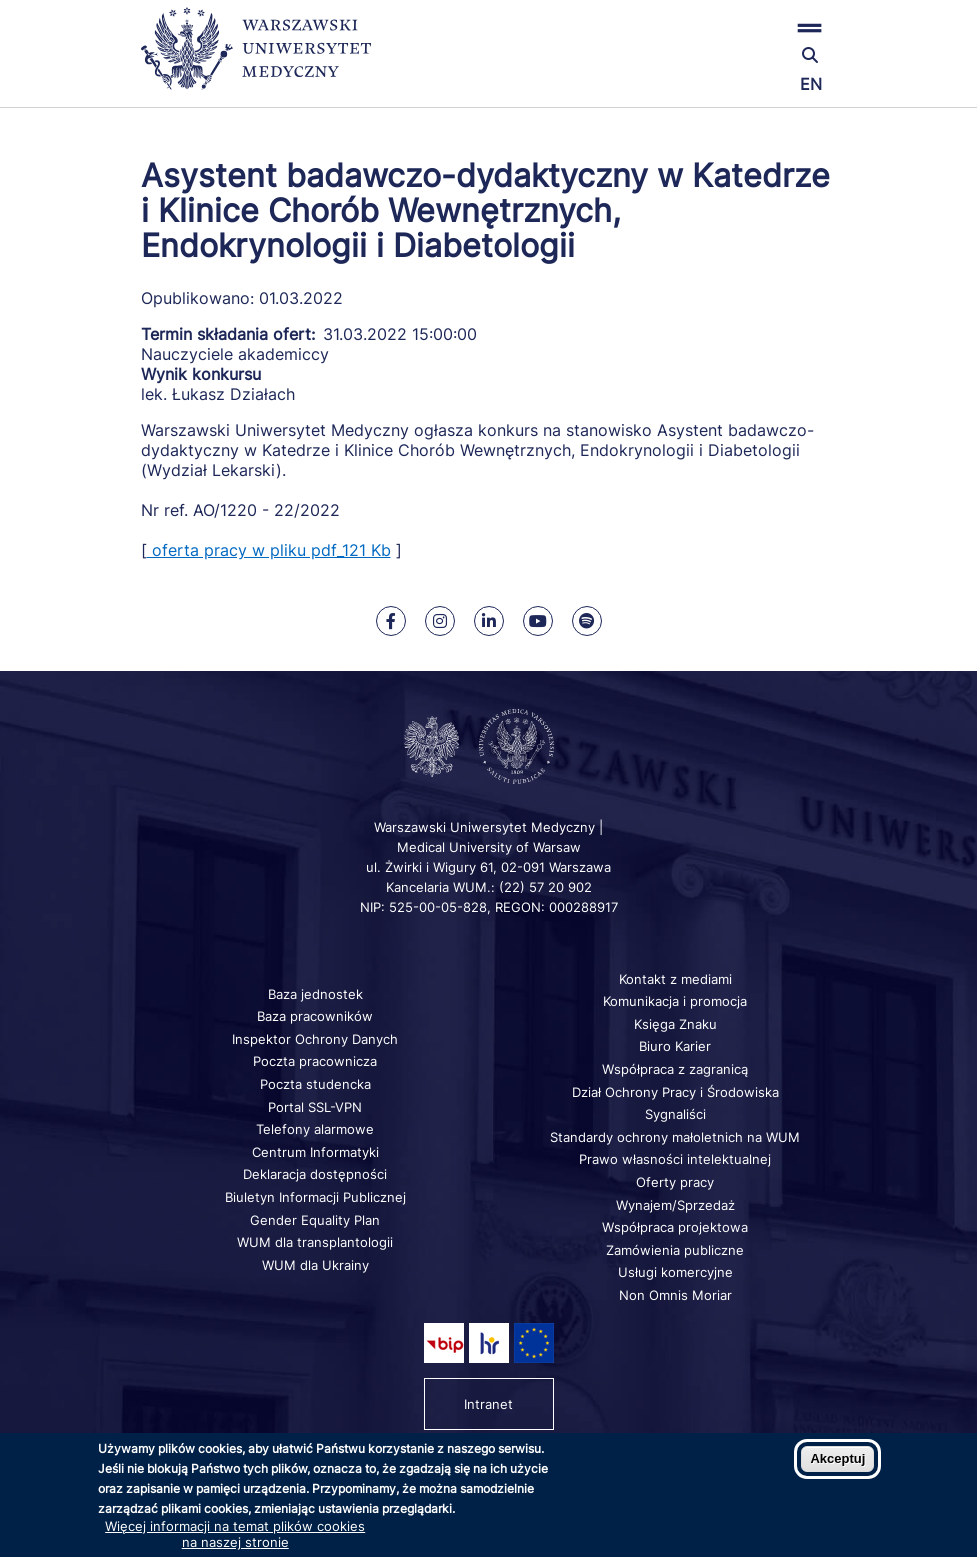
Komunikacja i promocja (675, 1001)
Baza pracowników (315, 1016)
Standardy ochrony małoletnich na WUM (675, 1137)
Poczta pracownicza (315, 1061)
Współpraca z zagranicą (675, 1069)
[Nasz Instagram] (440, 621)
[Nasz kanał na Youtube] (538, 621)
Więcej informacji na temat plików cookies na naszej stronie (235, 1534)
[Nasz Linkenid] (489, 621)
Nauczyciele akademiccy (235, 354)
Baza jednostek (315, 994)
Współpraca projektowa (675, 1227)
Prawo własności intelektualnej (675, 1159)
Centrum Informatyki (315, 1152)
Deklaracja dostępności (315, 1174)
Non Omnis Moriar (675, 1295)
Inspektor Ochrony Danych (315, 1039)
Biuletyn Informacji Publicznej (315, 1197)
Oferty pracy (675, 1182)
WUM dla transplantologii (315, 1242)
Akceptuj (837, 1458)
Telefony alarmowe (315, 1129)
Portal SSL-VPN (315, 1107)
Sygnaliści (675, 1114)
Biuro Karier (675, 1046)
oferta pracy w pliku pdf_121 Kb (269, 550)
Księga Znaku (675, 1024)
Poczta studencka (315, 1084)
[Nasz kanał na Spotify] (587, 621)
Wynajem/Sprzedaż (675, 1205)
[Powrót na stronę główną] (256, 57)
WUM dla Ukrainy (315, 1265)
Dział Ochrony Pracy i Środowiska (675, 1092)
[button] (721, 27)
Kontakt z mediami (675, 979)
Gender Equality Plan (315, 1220)
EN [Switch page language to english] (811, 84)
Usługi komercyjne (675, 1272)
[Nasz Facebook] (391, 621)
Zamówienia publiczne (675, 1250)
